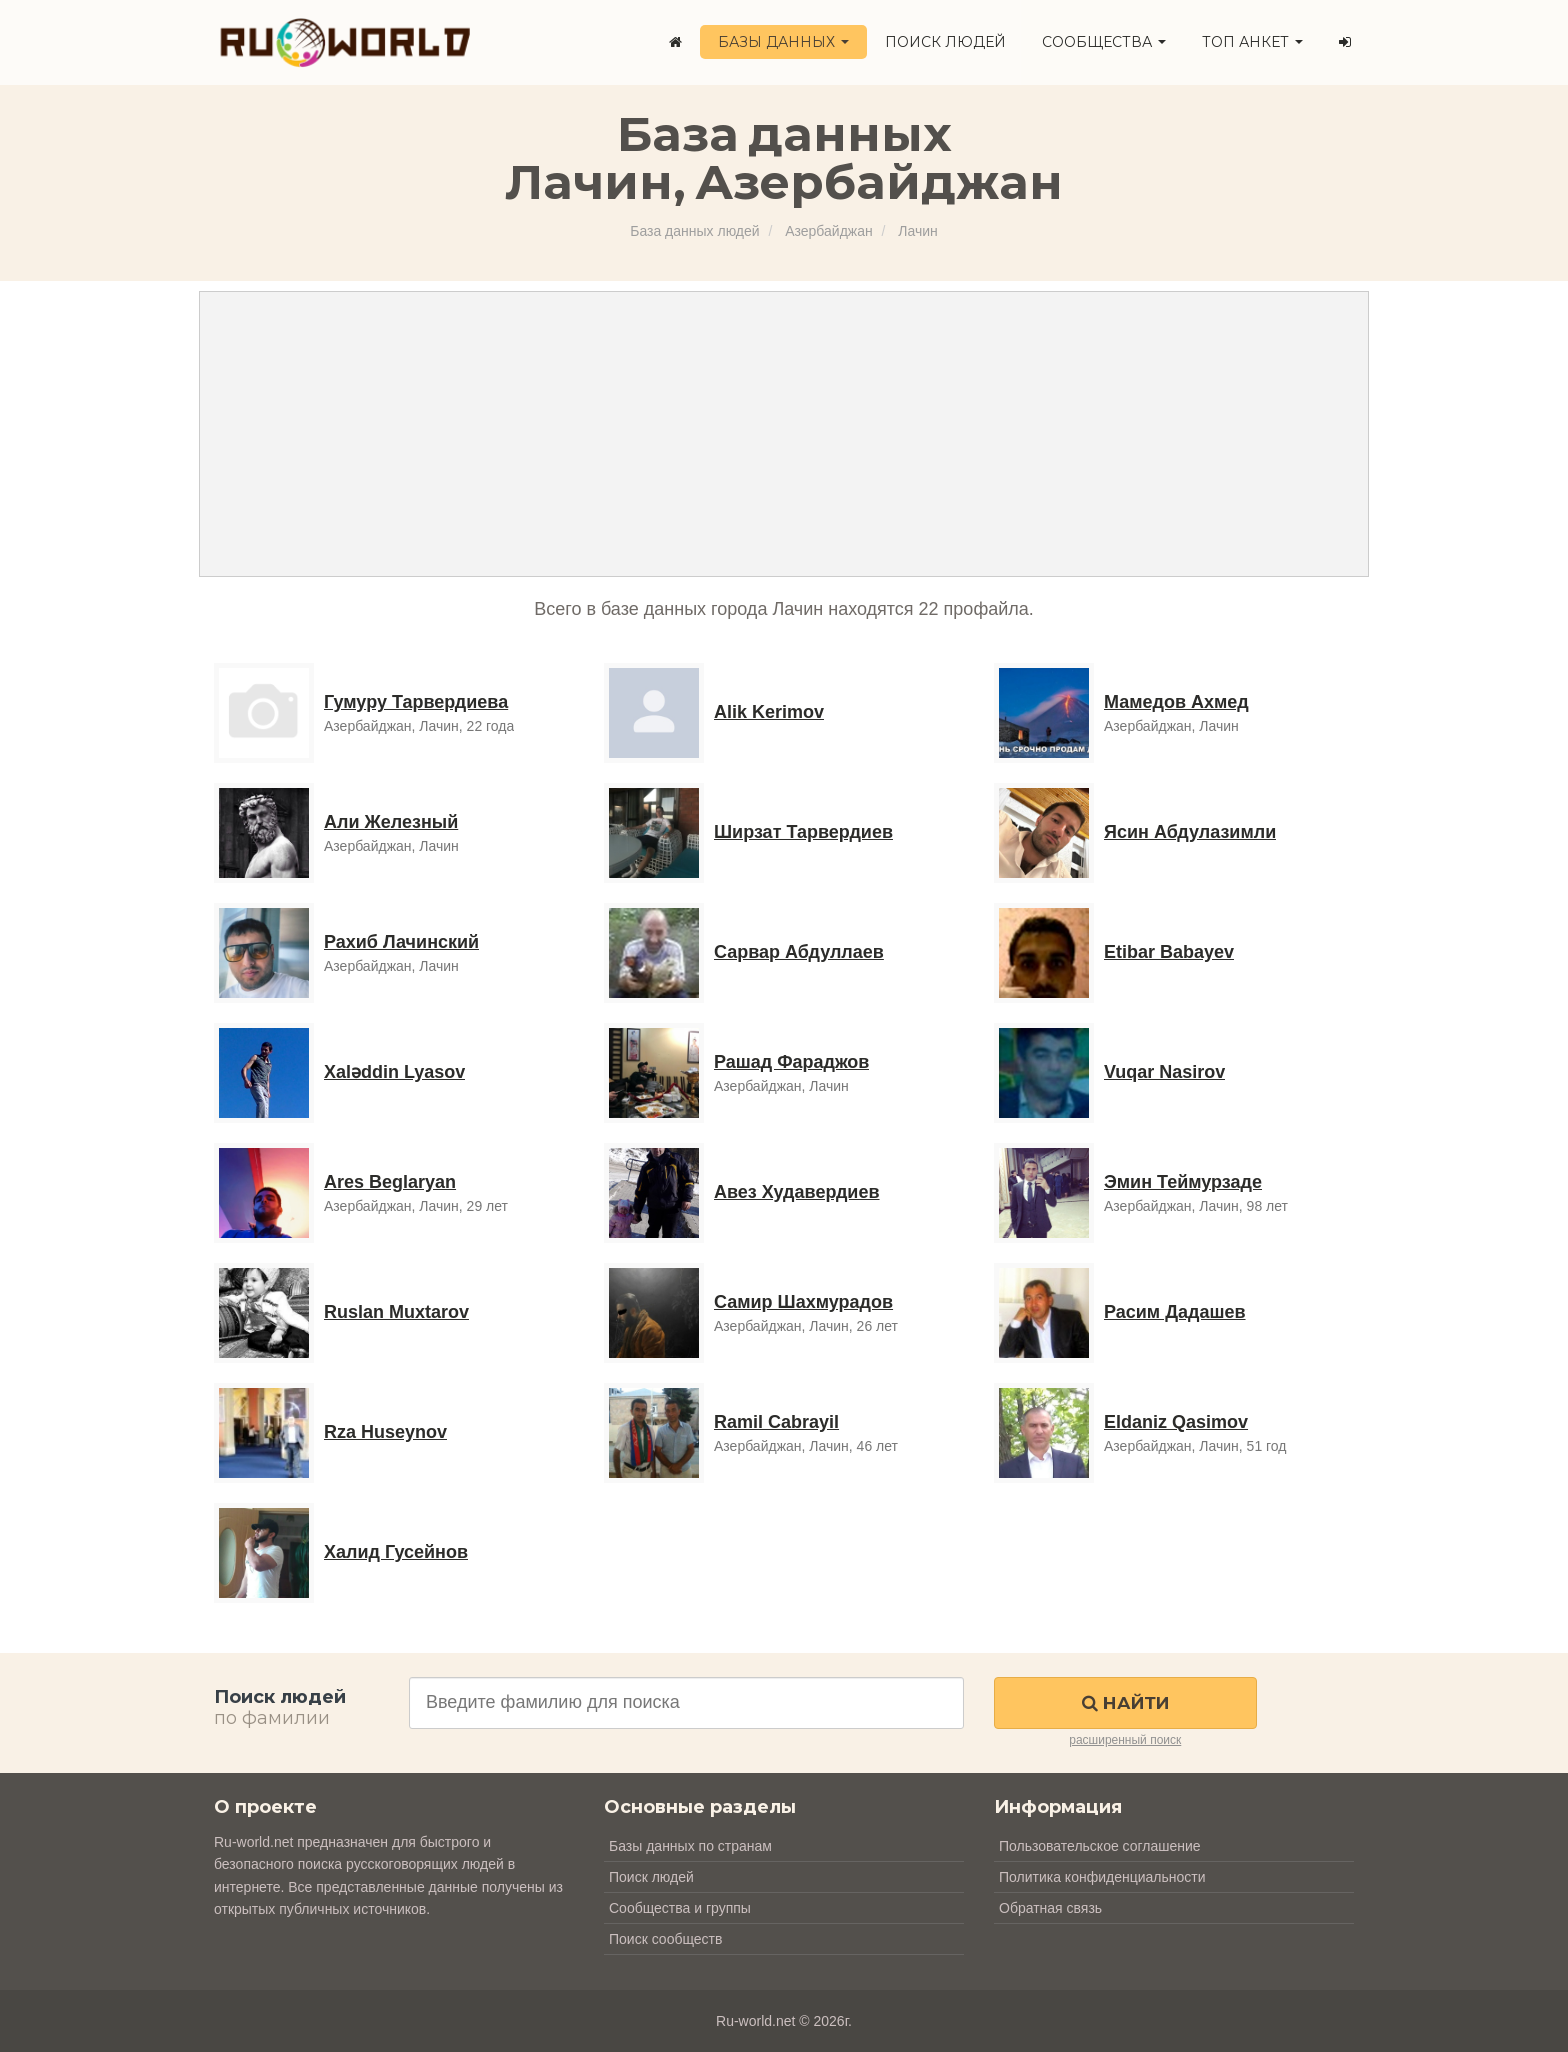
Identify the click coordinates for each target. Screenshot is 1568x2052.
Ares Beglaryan (390, 1182)
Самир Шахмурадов (803, 1302)
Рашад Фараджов (791, 1062)
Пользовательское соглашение (1100, 1846)
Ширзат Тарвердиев (803, 832)
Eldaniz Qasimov (1176, 1422)
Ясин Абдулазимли (1190, 832)
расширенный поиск (1125, 1740)
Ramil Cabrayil (776, 1422)
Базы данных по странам (690, 1846)
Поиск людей (945, 42)
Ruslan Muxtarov (396, 1312)
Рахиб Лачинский (401, 942)
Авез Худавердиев (797, 1192)
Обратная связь (1050, 1908)
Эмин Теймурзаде (1183, 1182)
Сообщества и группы (680, 1908)
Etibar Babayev (1169, 952)
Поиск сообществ (665, 1939)
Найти (1125, 1703)
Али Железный (391, 822)
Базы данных (783, 42)
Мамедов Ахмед (1176, 702)
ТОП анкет (1252, 42)
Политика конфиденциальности (1102, 1877)
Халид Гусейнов (396, 1552)
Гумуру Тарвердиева (416, 702)
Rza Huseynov (385, 1432)
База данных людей (694, 231)
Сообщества (1104, 42)
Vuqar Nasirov (1164, 1072)
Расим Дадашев (1175, 1312)
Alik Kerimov (769, 712)
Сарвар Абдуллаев (799, 952)
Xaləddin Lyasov (394, 1072)
